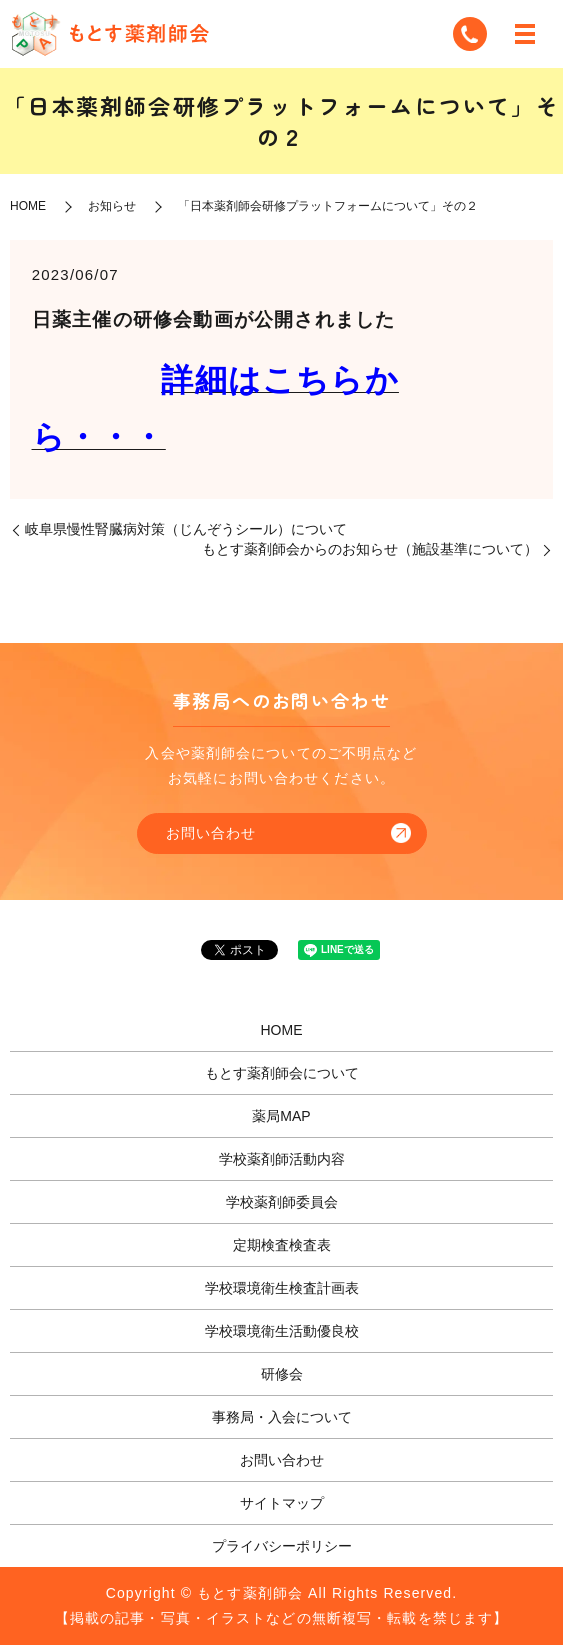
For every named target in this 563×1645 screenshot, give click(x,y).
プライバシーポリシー (282, 1546)
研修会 (282, 1374)
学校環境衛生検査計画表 (282, 1288)
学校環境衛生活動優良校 (282, 1331)
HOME (28, 206)
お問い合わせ (211, 833)
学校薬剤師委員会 (282, 1202)
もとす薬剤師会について (282, 1073)
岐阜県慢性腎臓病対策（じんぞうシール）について (186, 529)
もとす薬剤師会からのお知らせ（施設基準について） (370, 549)
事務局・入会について (282, 1417)
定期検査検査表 (282, 1245)
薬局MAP (281, 1116)
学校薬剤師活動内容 (282, 1159)
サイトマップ (282, 1503)
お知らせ (112, 206)
